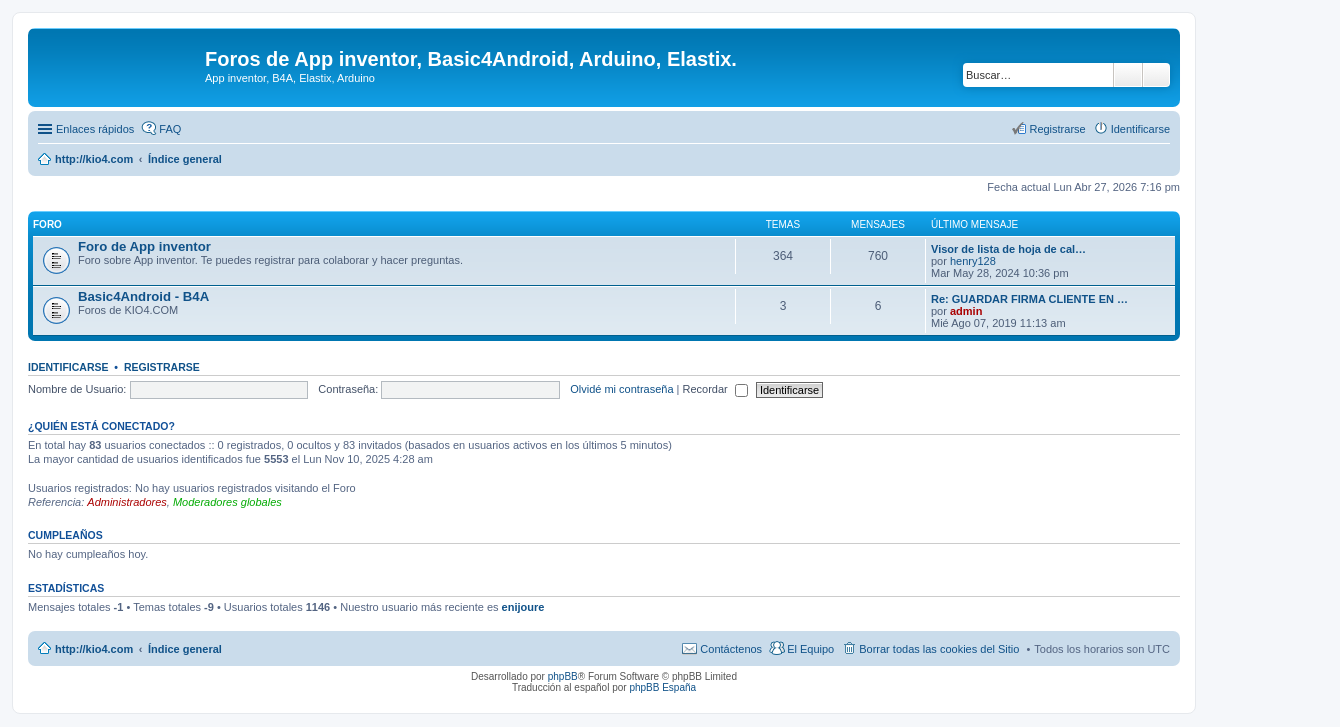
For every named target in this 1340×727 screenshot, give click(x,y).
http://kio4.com (94, 649)
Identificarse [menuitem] (1140, 129)
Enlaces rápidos (95, 129)
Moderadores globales (227, 502)
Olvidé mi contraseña (621, 389)
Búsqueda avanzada (1156, 75)
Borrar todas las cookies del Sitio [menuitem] (939, 649)
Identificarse (68, 367)
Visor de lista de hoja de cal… (1008, 249)
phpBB (563, 676)
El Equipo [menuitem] (810, 649)
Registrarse (162, 367)
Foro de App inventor (144, 246)
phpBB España (662, 687)
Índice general (185, 649)
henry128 (973, 261)
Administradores (126, 502)
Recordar (715, 389)
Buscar (1128, 75)
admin (966, 311)
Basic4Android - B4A (143, 296)
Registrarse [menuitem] (1057, 129)
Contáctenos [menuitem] (731, 649)
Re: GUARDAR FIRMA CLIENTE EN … (1029, 299)
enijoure (523, 607)
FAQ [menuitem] (170, 129)
